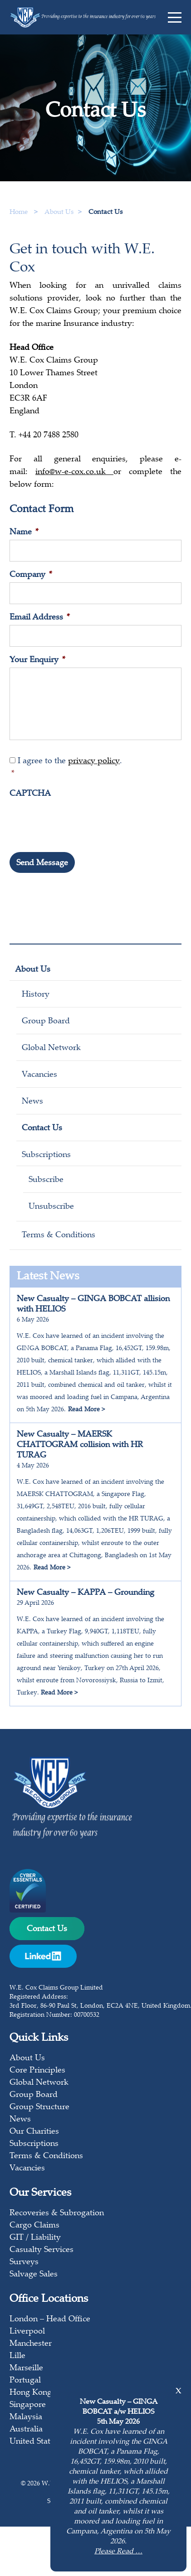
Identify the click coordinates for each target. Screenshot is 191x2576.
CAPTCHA (30, 794)
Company (31, 575)
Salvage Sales (34, 2275)
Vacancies (39, 1075)
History (35, 995)
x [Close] (178, 2391)
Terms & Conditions (58, 1235)
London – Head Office (50, 2319)
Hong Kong (31, 2393)
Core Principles (37, 2071)
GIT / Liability (35, 2238)
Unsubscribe (51, 1207)
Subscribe (46, 1180)
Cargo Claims (34, 2226)
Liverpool (27, 2332)
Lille (17, 2356)
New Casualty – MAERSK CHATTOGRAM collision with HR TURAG (80, 1445)
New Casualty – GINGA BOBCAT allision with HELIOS (93, 1304)
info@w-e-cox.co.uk (74, 472)
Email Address (40, 618)
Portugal (25, 2381)
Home (19, 212)
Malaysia (26, 2417)
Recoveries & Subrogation (57, 2213)
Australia (26, 2430)
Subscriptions (46, 1155)
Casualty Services (41, 2250)
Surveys (24, 2262)
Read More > (86, 1410)
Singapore (28, 2405)
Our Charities (34, 2132)
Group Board (46, 1021)
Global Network (51, 1048)
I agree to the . (96, 768)
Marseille (26, 2368)
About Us (32, 970)
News (32, 1102)
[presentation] (78, 819)
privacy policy (94, 761)
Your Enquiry (37, 660)
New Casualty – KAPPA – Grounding (85, 1593)
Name (24, 532)
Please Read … (118, 2552)
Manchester (31, 2344)
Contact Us (42, 1128)
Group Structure (39, 2107)
